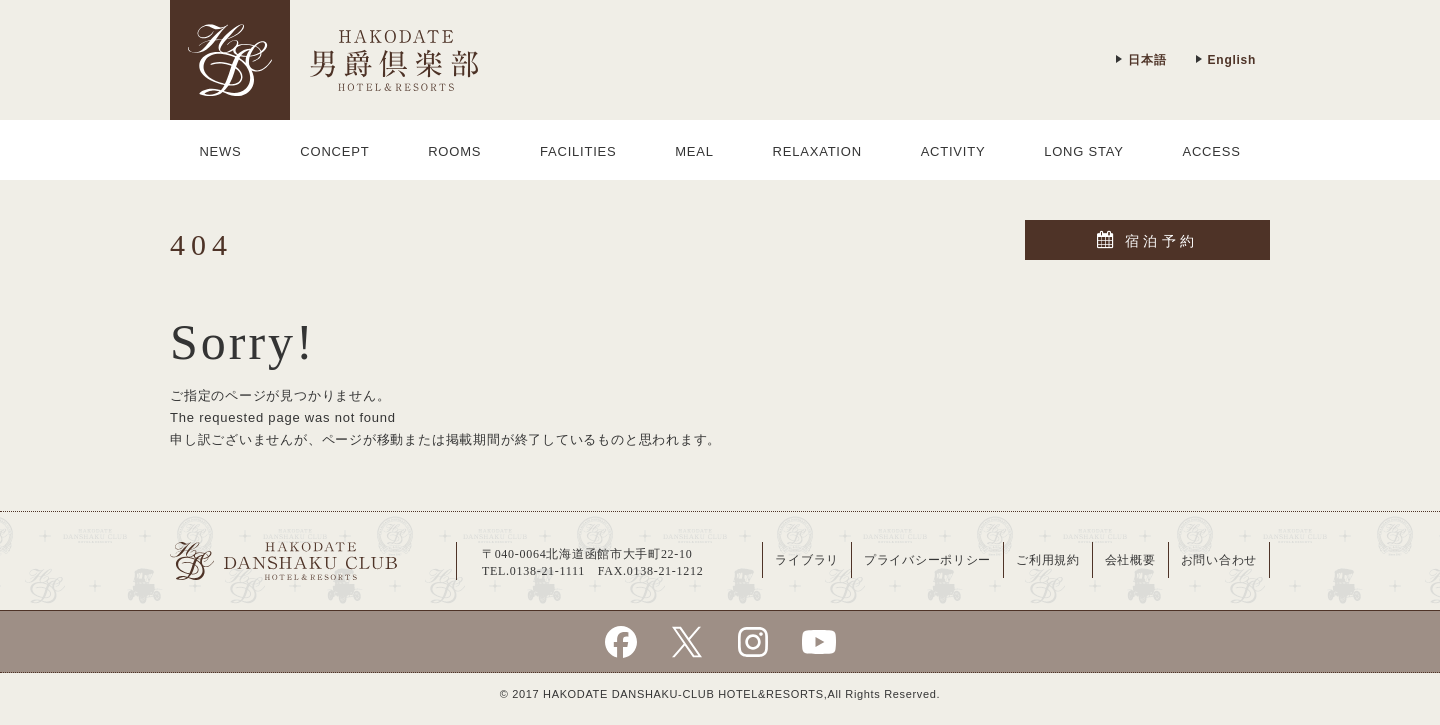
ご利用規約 (1048, 560)
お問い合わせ (1219, 560)
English (1225, 60)
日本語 (1140, 60)
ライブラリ (807, 560)
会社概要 (1130, 560)
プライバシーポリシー (927, 560)
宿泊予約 (1147, 240)
